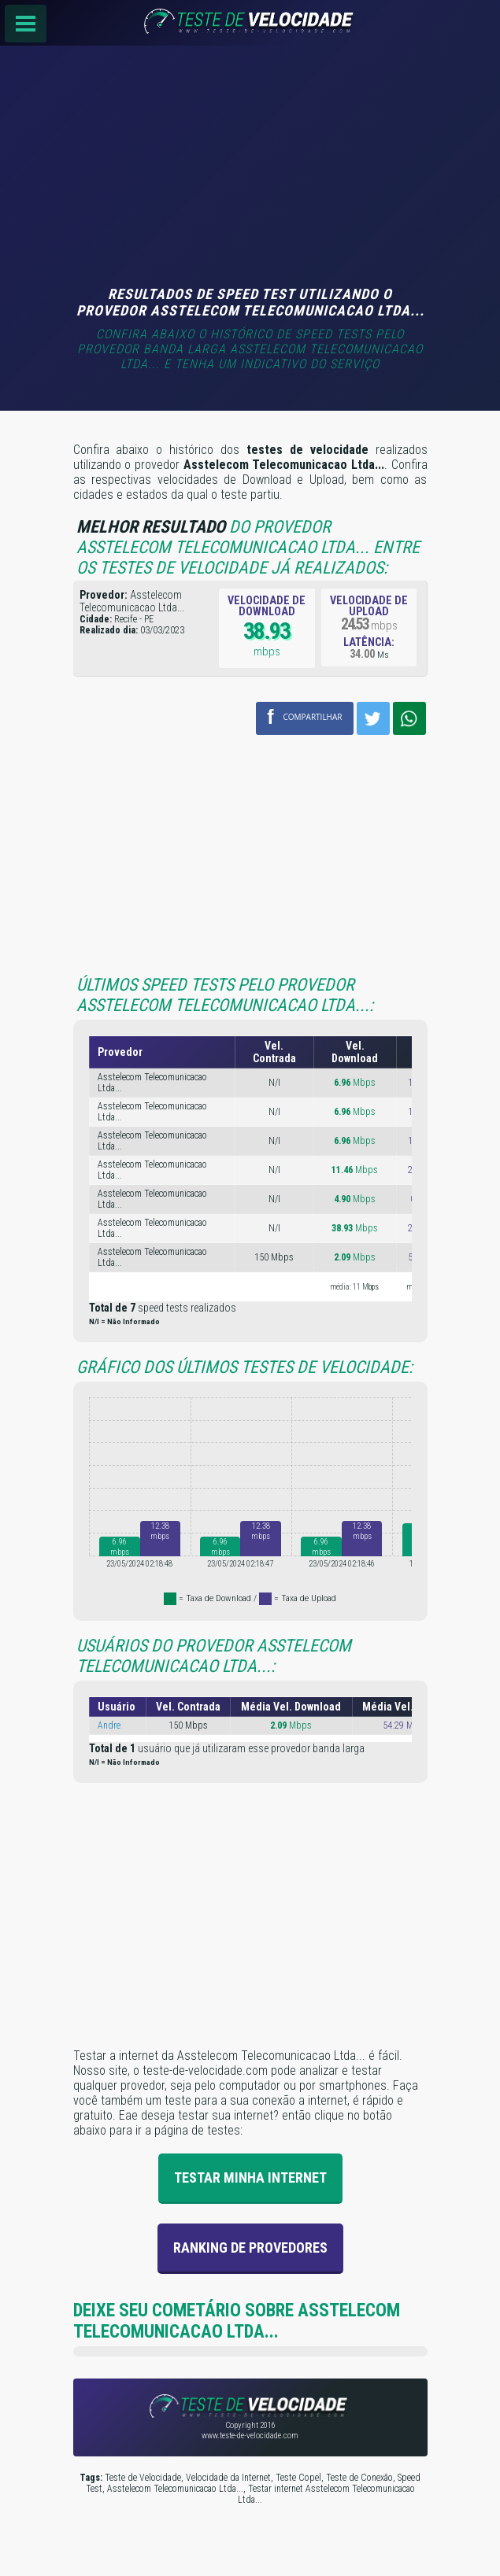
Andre (109, 1725)
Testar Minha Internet (250, 2177)
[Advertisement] (250, 167)
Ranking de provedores (250, 2247)
